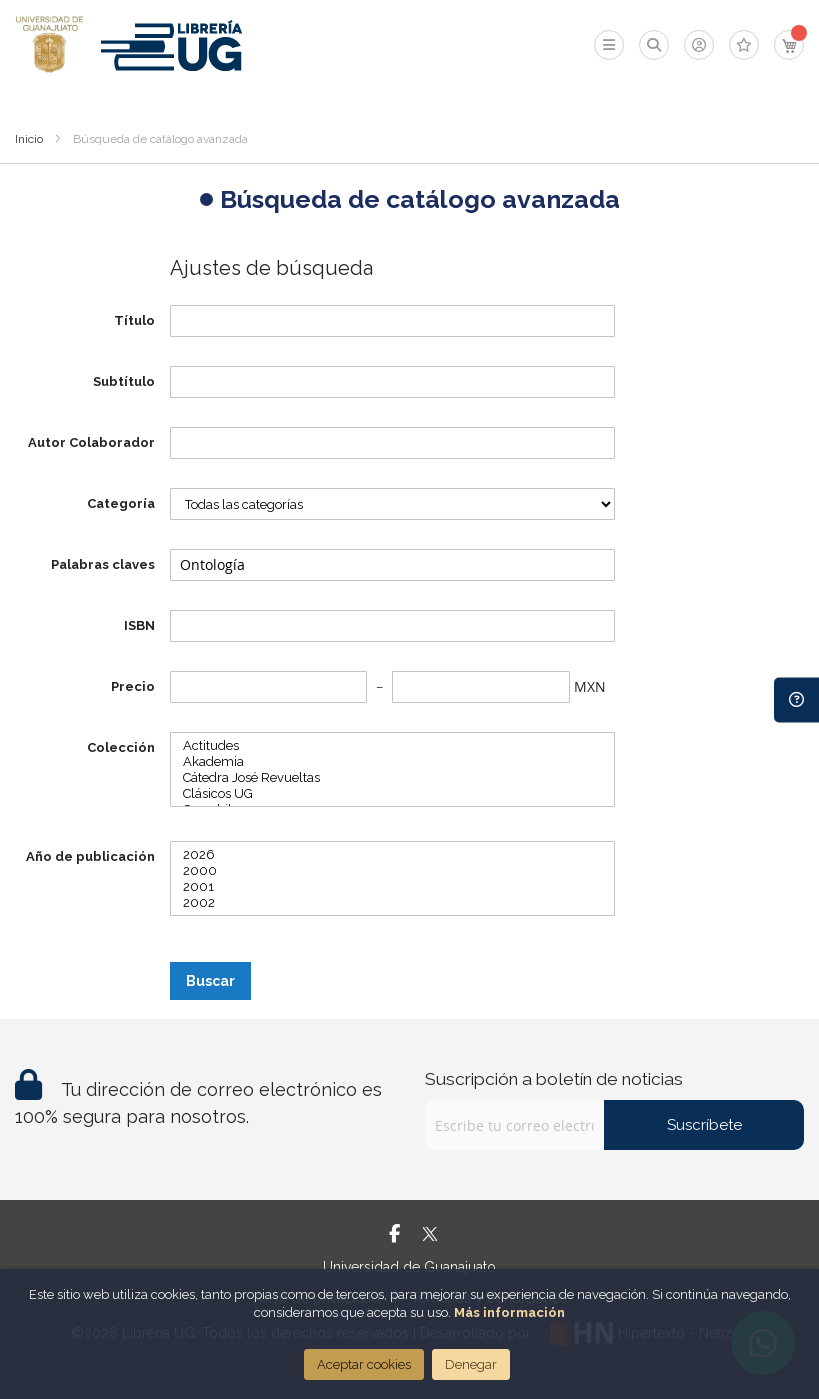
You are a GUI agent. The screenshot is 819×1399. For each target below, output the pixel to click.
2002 (392, 903)
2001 (392, 887)
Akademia (392, 762)
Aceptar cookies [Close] (364, 1364)
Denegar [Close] (471, 1364)
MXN (590, 686)
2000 (392, 871)
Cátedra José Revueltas (392, 778)
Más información (509, 1312)
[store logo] (49, 45)
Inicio (29, 139)
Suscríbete (704, 1125)
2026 (392, 855)
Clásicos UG (392, 794)
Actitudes (392, 746)
